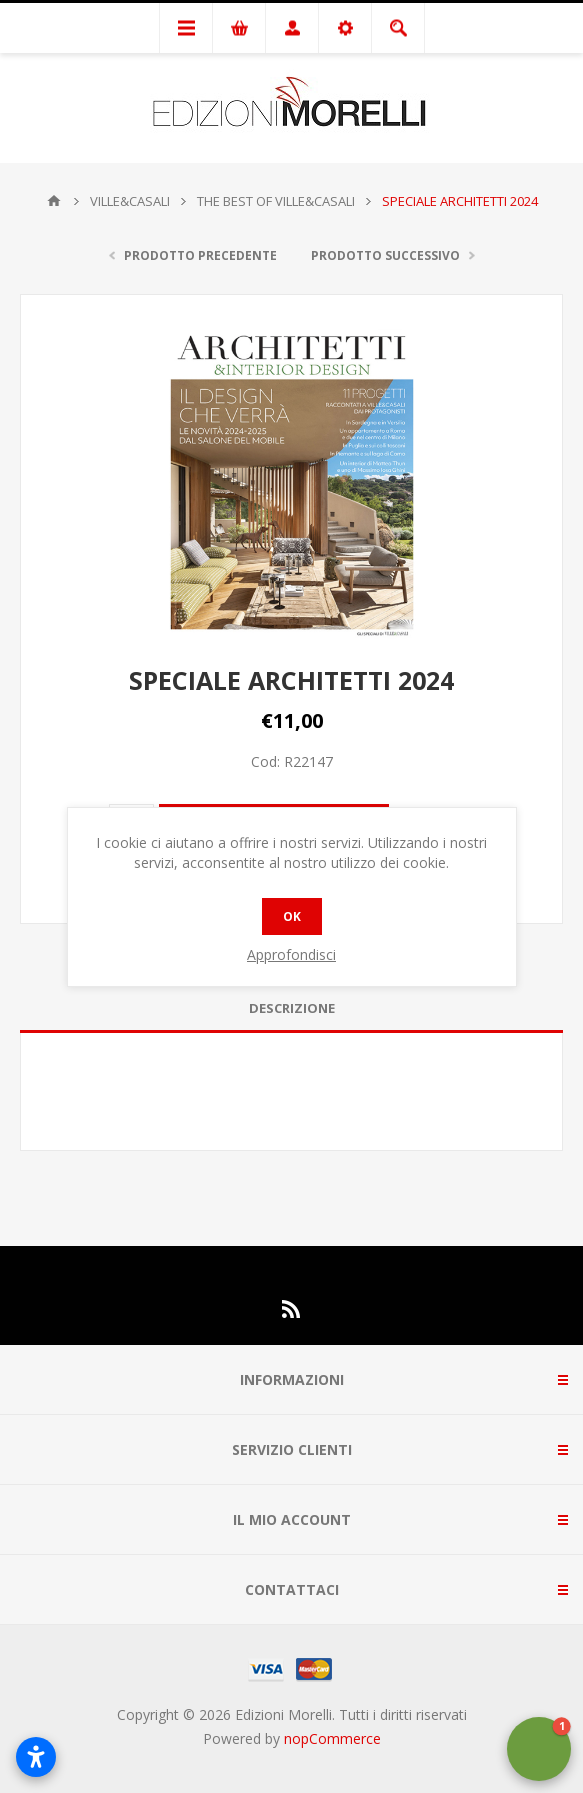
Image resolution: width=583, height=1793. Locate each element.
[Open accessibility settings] (36, 1757)
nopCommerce (332, 1738)
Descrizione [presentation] (292, 1008)
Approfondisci (291, 954)
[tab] (291, 1008)
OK (292, 916)
